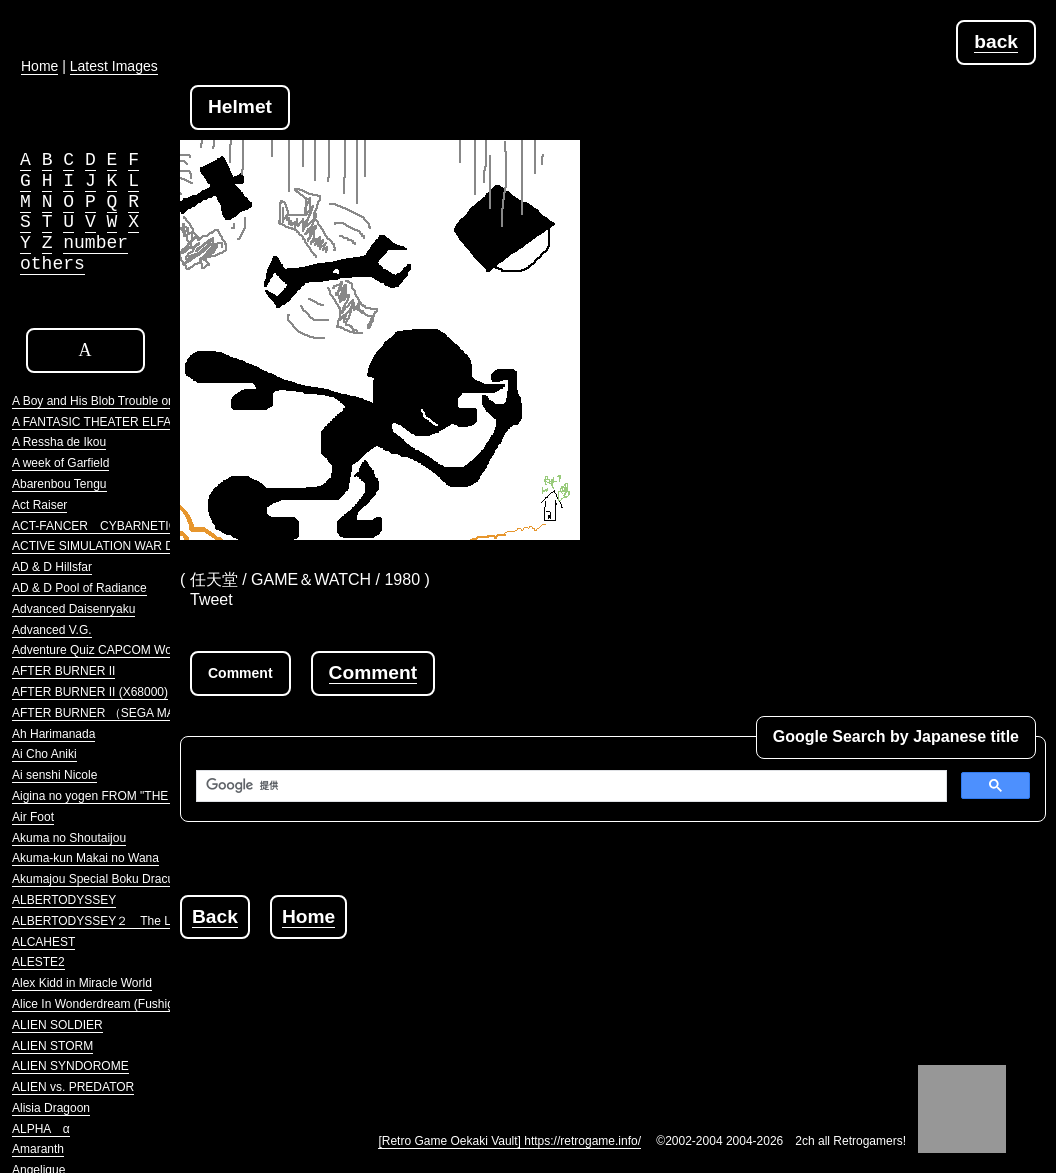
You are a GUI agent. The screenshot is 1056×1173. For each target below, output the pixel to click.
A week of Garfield (60, 463)
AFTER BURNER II (63, 671)
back (996, 41)
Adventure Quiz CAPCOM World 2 (103, 650)
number (95, 243)
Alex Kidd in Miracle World (82, 983)
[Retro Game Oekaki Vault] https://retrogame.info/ (509, 1141)
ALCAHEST (43, 942)
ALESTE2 (38, 962)
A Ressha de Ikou (59, 442)
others (52, 264)
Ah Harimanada (53, 734)
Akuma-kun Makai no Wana (85, 858)
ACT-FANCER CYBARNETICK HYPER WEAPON (149, 526)
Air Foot (33, 817)
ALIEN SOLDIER (57, 1025)
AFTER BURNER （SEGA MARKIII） (112, 713)
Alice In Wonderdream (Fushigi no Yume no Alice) (144, 1004)
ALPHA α (41, 1129)
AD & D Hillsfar (52, 567)
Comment (373, 672)
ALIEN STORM (52, 1046)
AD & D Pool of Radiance (79, 588)
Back (215, 916)
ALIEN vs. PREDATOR (73, 1087)
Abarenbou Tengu (59, 484)
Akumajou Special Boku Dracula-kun (109, 879)
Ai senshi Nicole (54, 775)
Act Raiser (39, 505)
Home (308, 916)
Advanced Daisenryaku (73, 609)
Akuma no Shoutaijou (69, 838)
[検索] (569, 786)
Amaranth (38, 1149)
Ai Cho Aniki (44, 754)
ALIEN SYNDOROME (70, 1066)
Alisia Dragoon (51, 1108)
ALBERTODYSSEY (64, 900)
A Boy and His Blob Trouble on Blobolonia (123, 401)
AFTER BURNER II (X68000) (90, 692)
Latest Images (114, 66)
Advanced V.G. (52, 630)
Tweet (211, 599)
